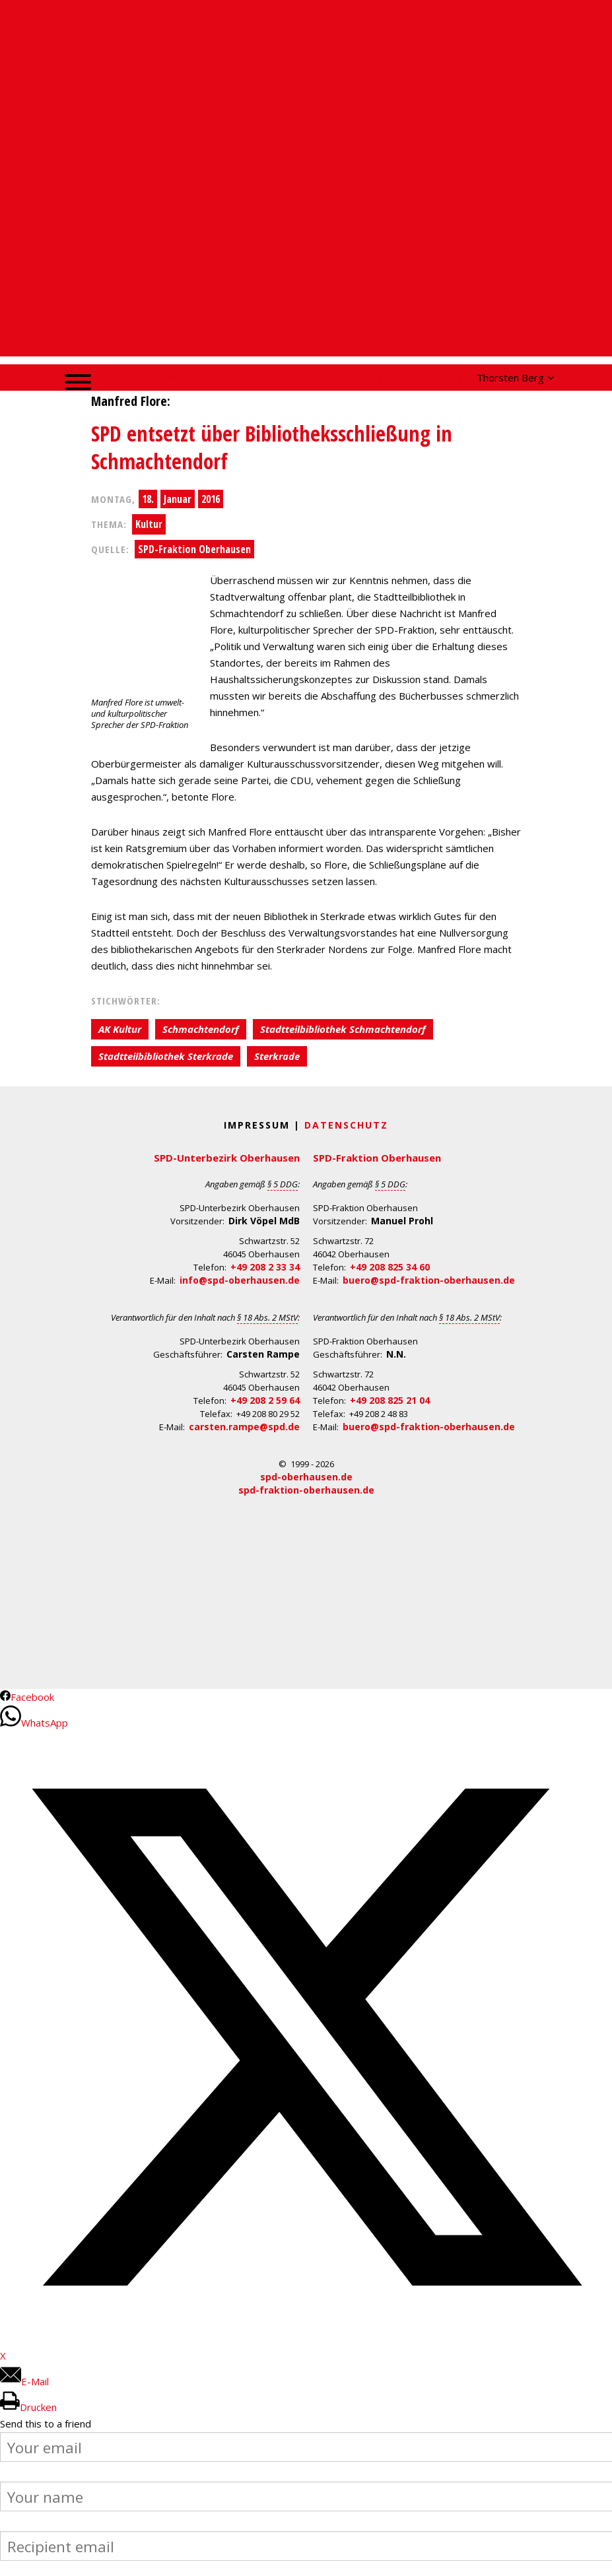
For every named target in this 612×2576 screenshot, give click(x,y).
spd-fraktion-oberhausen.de (306, 1490)
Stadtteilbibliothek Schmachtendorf (343, 1029)
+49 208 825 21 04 (390, 1400)
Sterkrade (277, 1056)
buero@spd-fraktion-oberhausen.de (429, 1280)
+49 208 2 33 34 (265, 1267)
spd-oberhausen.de (306, 1476)
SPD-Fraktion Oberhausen (194, 549)
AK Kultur (119, 1029)
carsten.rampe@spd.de (244, 1426)
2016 (210, 499)
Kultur (148, 524)
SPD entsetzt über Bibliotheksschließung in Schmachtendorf (271, 447)
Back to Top (593, 2557)
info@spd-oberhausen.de (240, 1280)
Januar (177, 499)
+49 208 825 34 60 (390, 1267)
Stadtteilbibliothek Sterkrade (165, 1056)
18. (148, 499)
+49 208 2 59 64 (265, 1400)
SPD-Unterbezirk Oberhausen (227, 1157)
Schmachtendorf (200, 1029)
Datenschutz (346, 1125)
